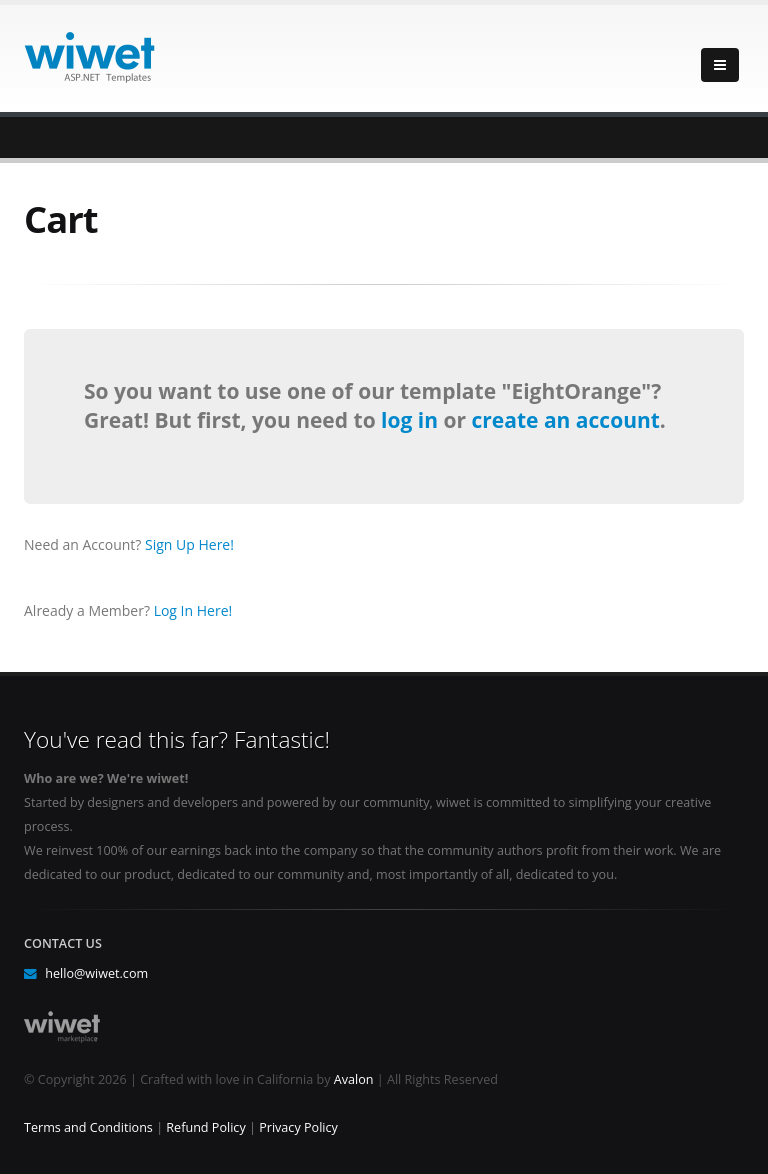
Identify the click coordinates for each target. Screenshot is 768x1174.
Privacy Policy (298, 1127)
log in (412, 420)
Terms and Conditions (88, 1127)
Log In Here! (193, 610)
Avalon (354, 1079)
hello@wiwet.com (96, 973)
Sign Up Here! (189, 544)
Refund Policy (205, 1127)
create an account (565, 420)
